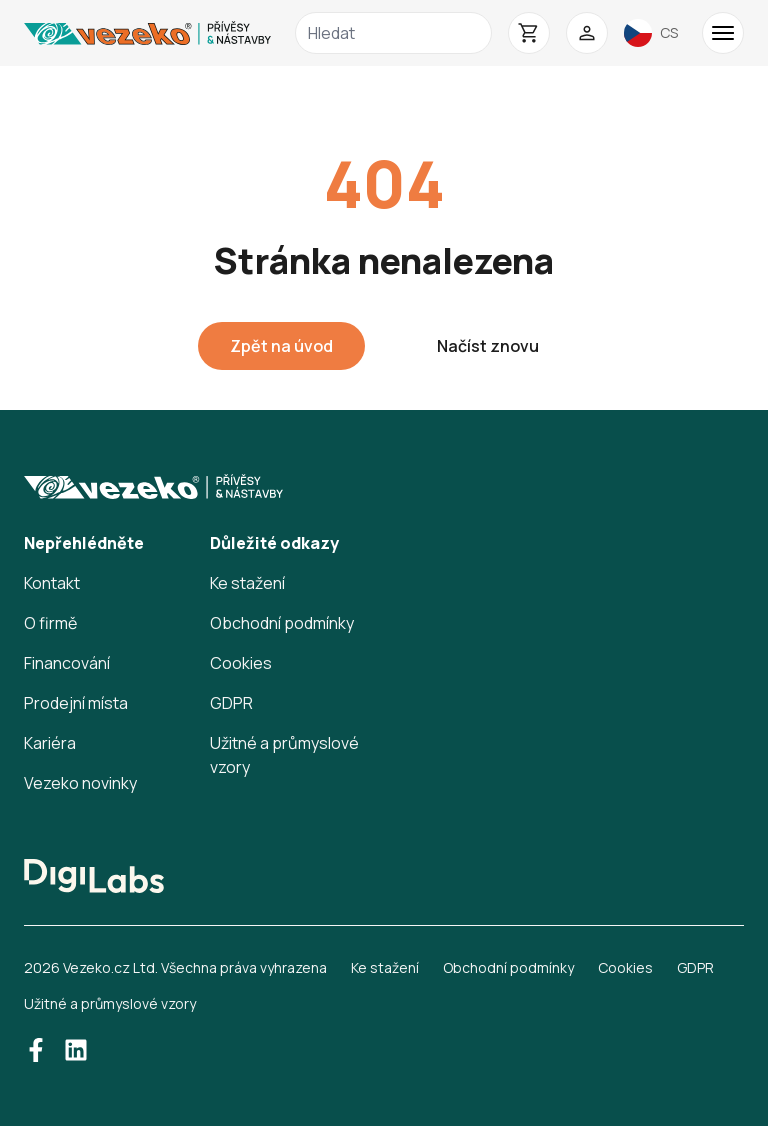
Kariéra (50, 743)
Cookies (241, 663)
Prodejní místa (76, 703)
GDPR (231, 703)
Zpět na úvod (281, 346)
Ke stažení (247, 583)
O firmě (50, 623)
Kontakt (52, 583)
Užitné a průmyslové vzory (110, 1003)
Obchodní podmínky (282, 623)
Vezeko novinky (80, 783)
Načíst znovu (488, 346)
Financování (67, 663)
